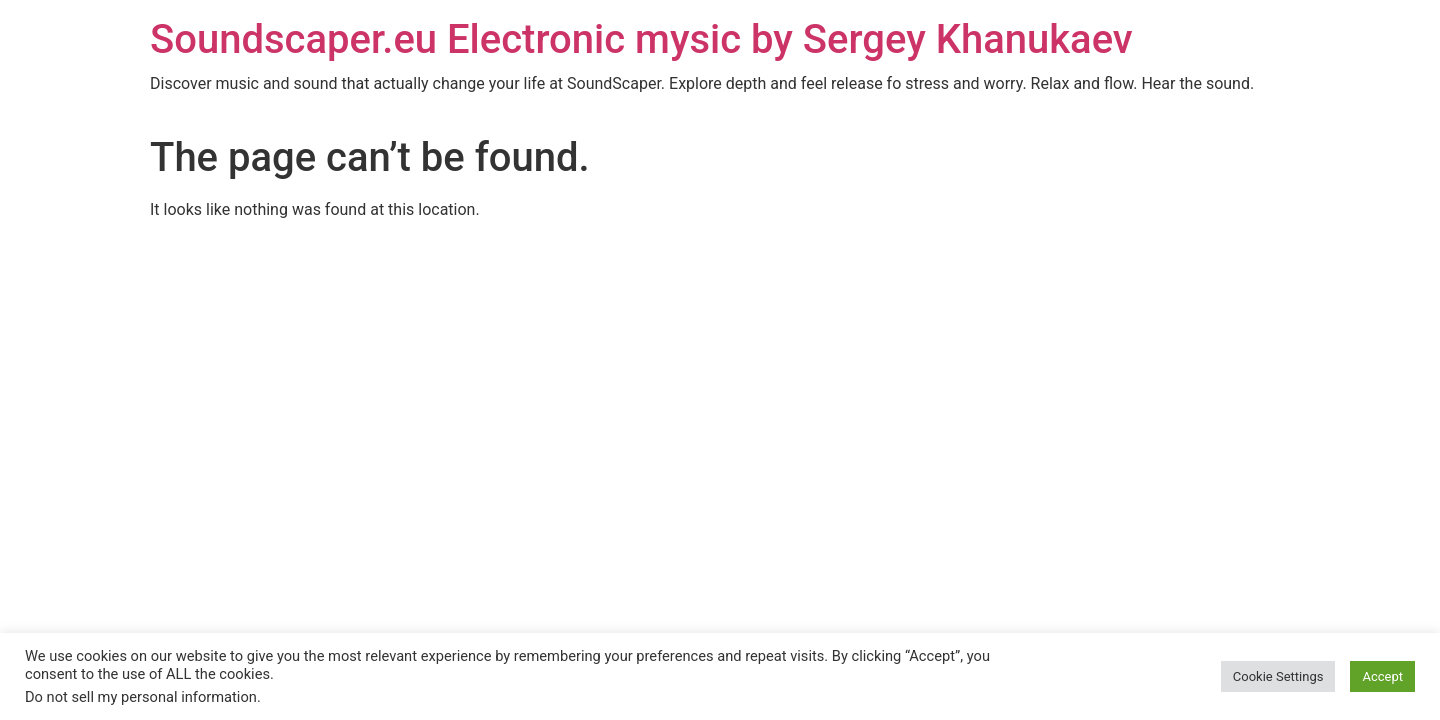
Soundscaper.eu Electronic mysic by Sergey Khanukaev (641, 39)
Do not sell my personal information (141, 697)
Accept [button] (1382, 676)
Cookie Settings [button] (1278, 676)
